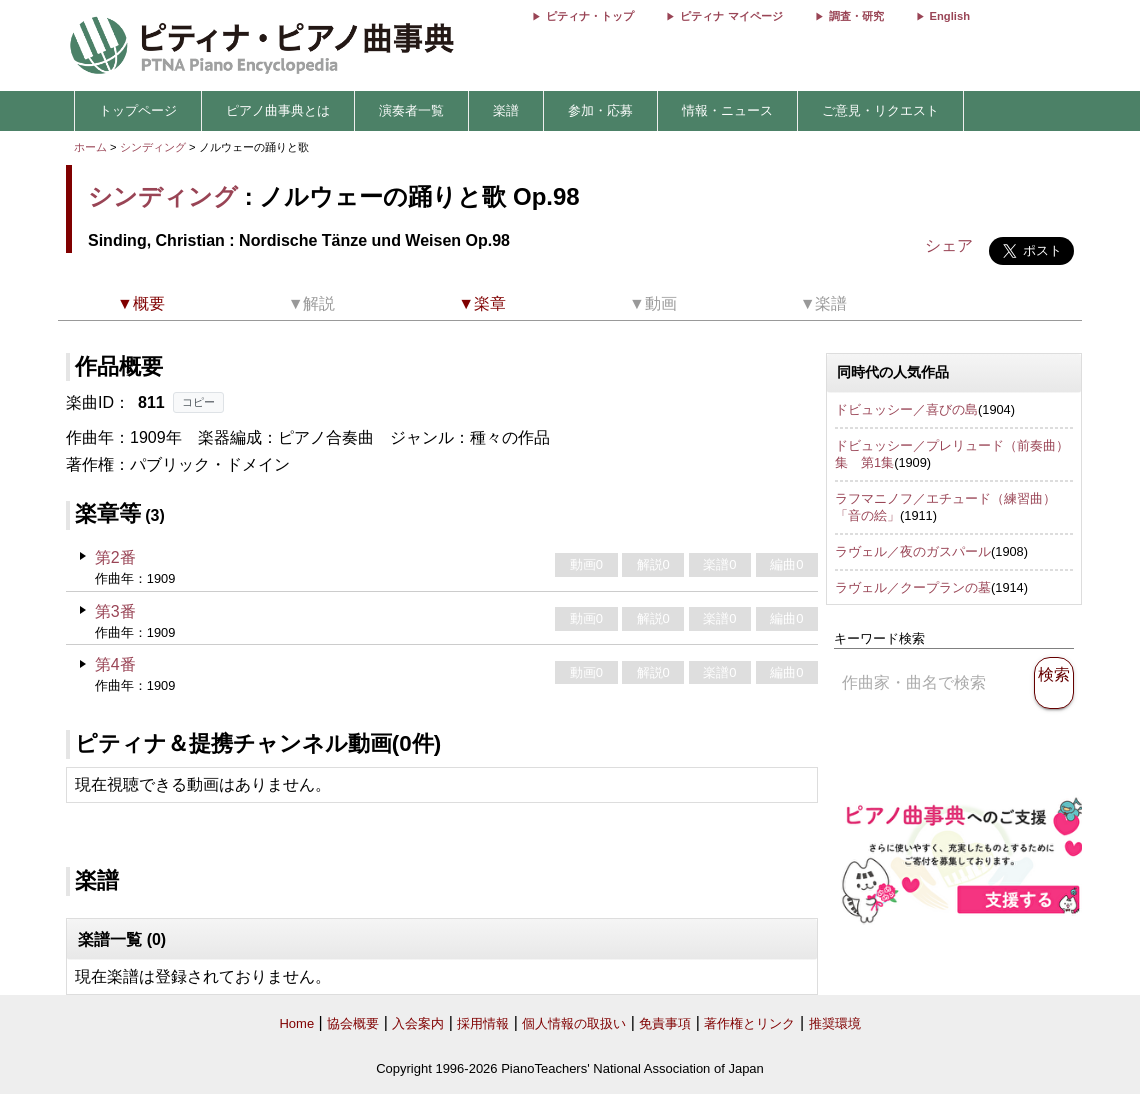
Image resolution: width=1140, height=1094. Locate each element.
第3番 (115, 611)
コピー (198, 402)
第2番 (115, 557)
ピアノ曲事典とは (278, 110)
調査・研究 (856, 16)
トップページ (138, 110)
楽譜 (506, 110)
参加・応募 (600, 110)
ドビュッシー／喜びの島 (906, 409)
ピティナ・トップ (590, 16)
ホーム (90, 147)
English (950, 16)
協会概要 (353, 1023)
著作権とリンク (749, 1023)
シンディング (153, 147)
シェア (949, 245)
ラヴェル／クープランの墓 (913, 587)
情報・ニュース (727, 110)
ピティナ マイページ (731, 16)
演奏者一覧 (411, 110)
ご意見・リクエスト (880, 110)
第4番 (115, 664)
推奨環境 (835, 1023)
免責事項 (665, 1023)
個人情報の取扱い (574, 1023)
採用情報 (483, 1023)
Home (296, 1023)
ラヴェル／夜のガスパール (913, 551)
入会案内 (418, 1023)
